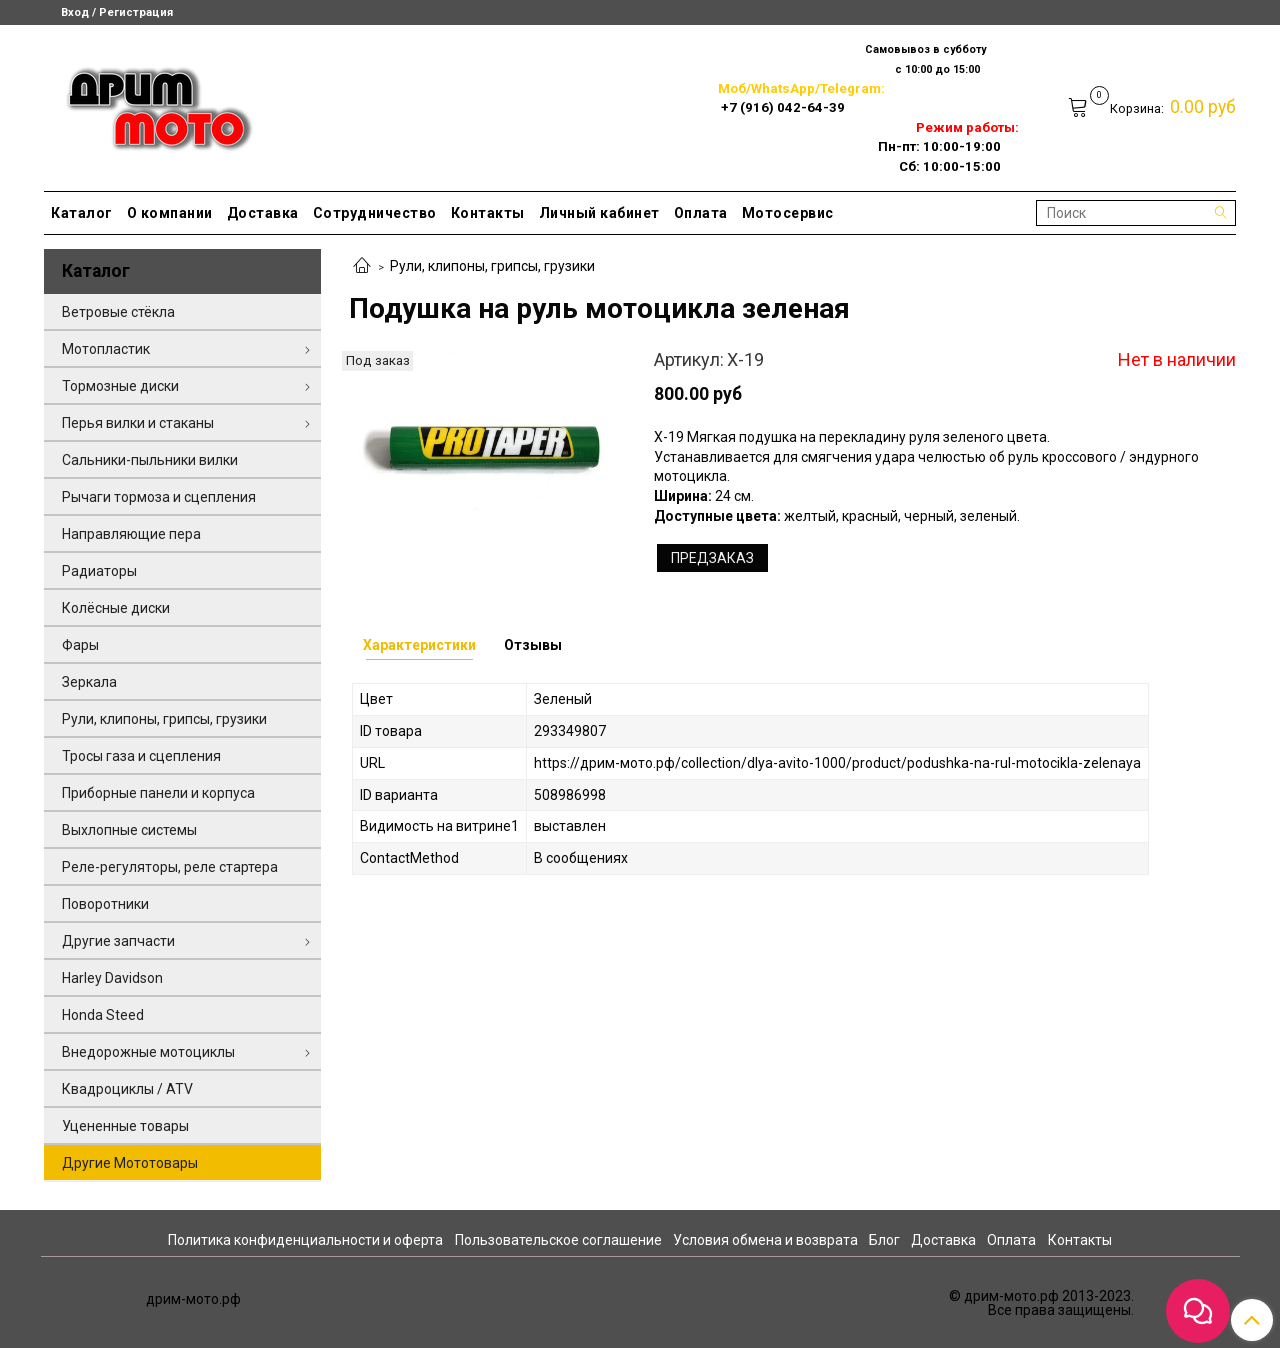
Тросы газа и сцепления (141, 756)
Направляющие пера (131, 534)
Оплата (701, 213)
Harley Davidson (112, 978)
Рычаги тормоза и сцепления (159, 497)
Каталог (82, 213)
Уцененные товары (125, 1126)
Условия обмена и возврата (765, 1240)
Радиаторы (99, 571)
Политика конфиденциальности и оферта (305, 1240)
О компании (170, 213)
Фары (80, 645)
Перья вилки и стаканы (138, 423)
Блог (884, 1240)
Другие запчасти (118, 941)
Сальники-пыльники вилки (150, 460)
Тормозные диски (120, 386)
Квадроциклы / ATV (127, 1089)
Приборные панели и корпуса (158, 793)
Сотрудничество (375, 213)
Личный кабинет (599, 213)
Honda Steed (103, 1015)
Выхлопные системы (129, 830)
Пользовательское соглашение (558, 1240)
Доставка (263, 213)
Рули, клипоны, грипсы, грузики (492, 266)
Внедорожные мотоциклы (148, 1052)
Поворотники (105, 904)
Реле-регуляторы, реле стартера (170, 867)
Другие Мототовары (130, 1163)
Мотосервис (788, 213)
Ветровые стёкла (118, 312)
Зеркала (89, 682)
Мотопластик (106, 349)
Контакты (488, 213)
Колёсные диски (116, 608)
